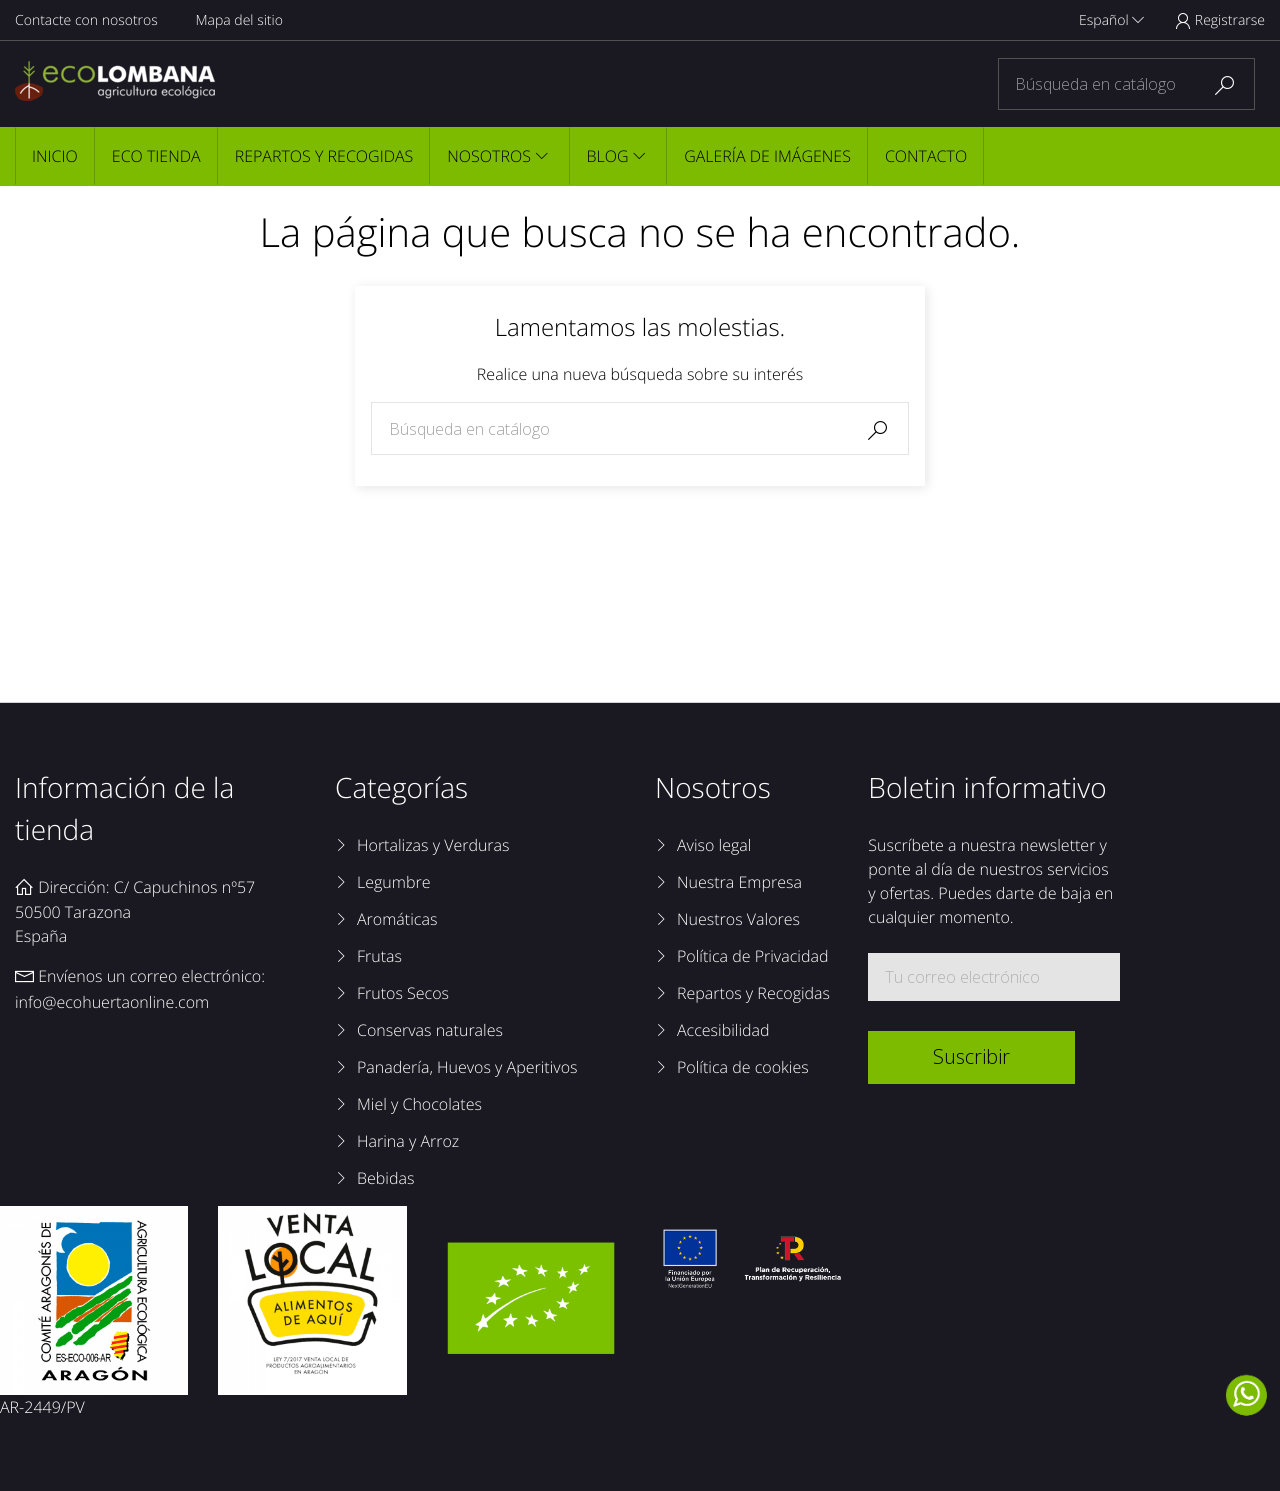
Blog (608, 156)
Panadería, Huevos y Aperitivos (467, 1067)
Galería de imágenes (767, 156)
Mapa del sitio (238, 20)
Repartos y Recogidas (324, 156)
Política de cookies (743, 1067)
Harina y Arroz (408, 1141)
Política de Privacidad (752, 956)
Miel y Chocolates (419, 1104)
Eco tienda (156, 156)
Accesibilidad (723, 1030)
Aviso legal (714, 845)
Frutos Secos (403, 993)
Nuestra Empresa (739, 882)
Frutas (379, 956)
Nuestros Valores (738, 919)
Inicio (55, 156)
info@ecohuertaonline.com (112, 1002)
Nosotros (489, 156)
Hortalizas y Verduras (433, 845)
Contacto (926, 156)
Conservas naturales (430, 1030)
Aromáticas (397, 919)
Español (1111, 20)
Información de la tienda (124, 809)
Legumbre (393, 882)
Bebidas (385, 1178)
